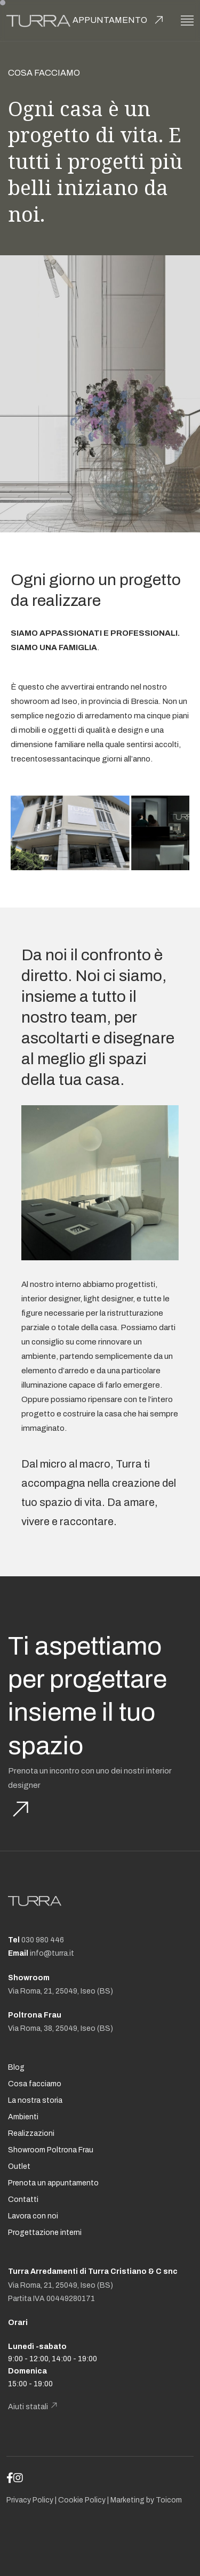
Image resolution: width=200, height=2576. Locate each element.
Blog (16, 2067)
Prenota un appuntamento (53, 2183)
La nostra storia (35, 2100)
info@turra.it (52, 1953)
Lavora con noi (33, 2216)
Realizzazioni (31, 2133)
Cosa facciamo (34, 2084)
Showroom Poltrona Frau (50, 2150)
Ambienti (23, 2117)
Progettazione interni (45, 2233)
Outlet (19, 2166)
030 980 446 (42, 1940)
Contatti (23, 2200)
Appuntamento (110, 20)
